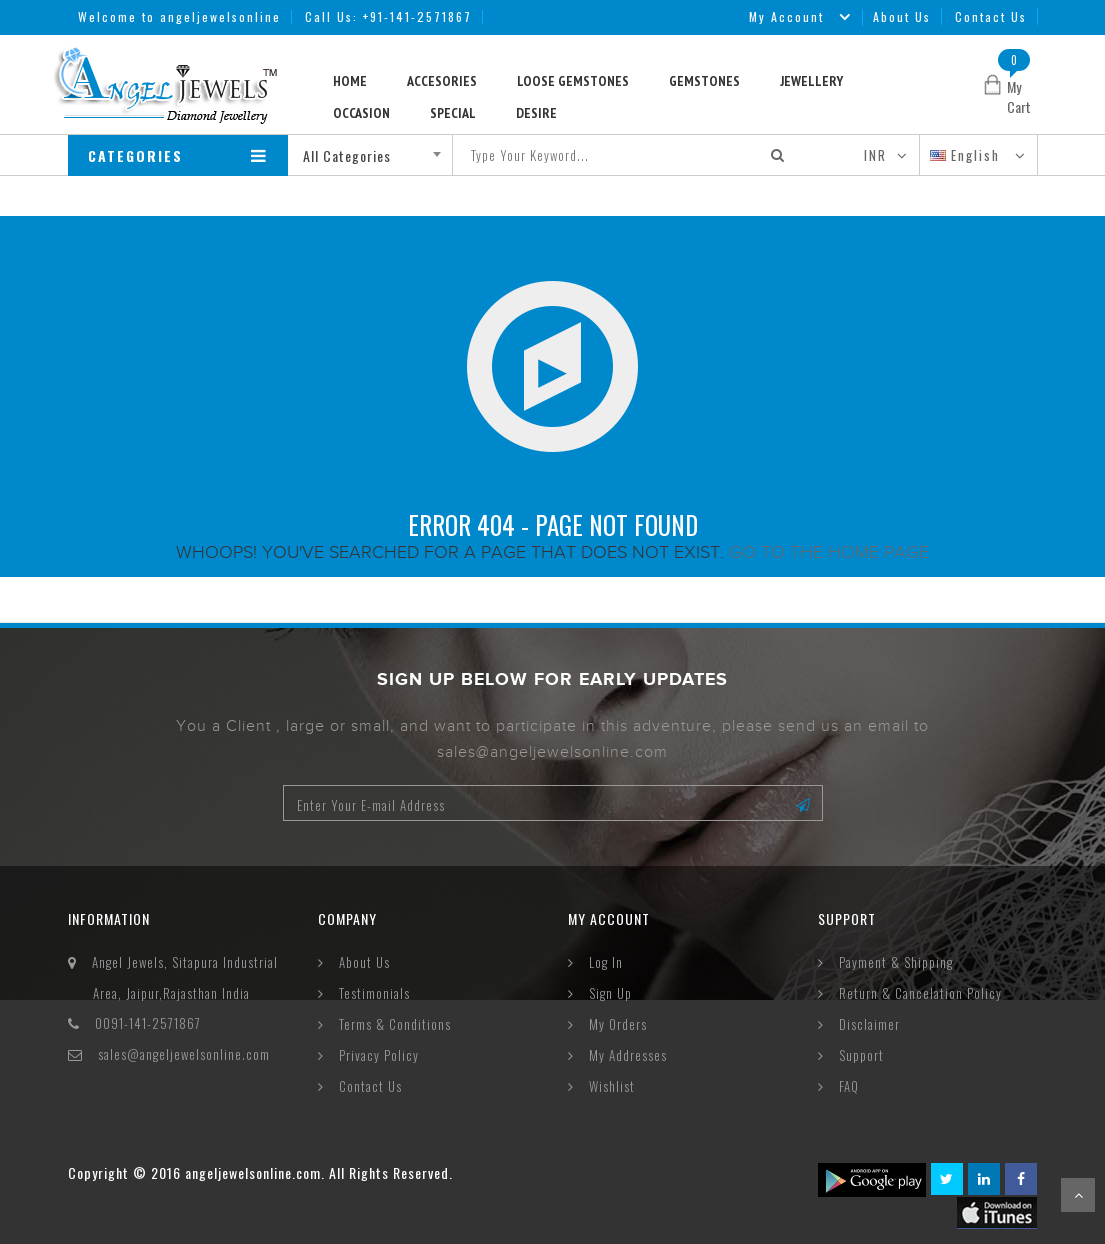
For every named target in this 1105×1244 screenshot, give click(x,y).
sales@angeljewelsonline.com (184, 1054)
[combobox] (377, 155)
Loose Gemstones (573, 81)
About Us (902, 16)
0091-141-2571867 (148, 1023)
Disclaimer (869, 1024)
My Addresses (628, 1055)
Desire (536, 113)
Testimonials (374, 993)
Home (350, 81)
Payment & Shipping (896, 962)
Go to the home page (829, 552)
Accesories (442, 81)
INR (875, 155)
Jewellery (811, 81)
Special (453, 113)
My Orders (618, 1024)
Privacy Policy (379, 1055)
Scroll (1078, 1195)
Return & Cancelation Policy (920, 993)
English (967, 155)
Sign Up (610, 993)
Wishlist (612, 1086)
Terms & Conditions (395, 1024)
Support (861, 1055)
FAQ (849, 1086)
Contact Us (991, 16)
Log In (606, 962)
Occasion (361, 113)
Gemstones (704, 81)
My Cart (1019, 96)
